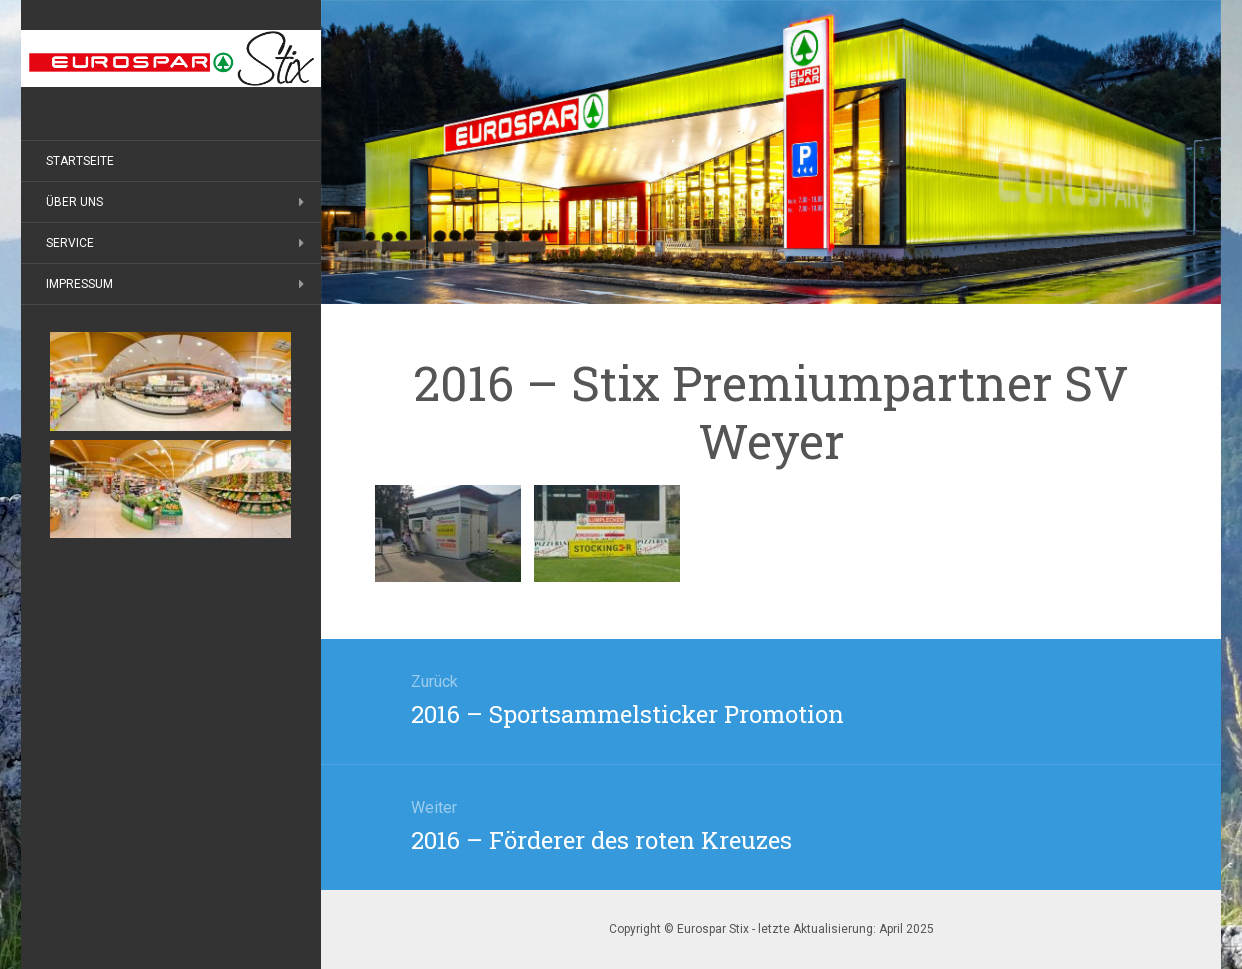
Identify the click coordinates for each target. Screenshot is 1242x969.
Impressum (79, 284)
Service (70, 243)
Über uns (74, 202)
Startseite (80, 161)
